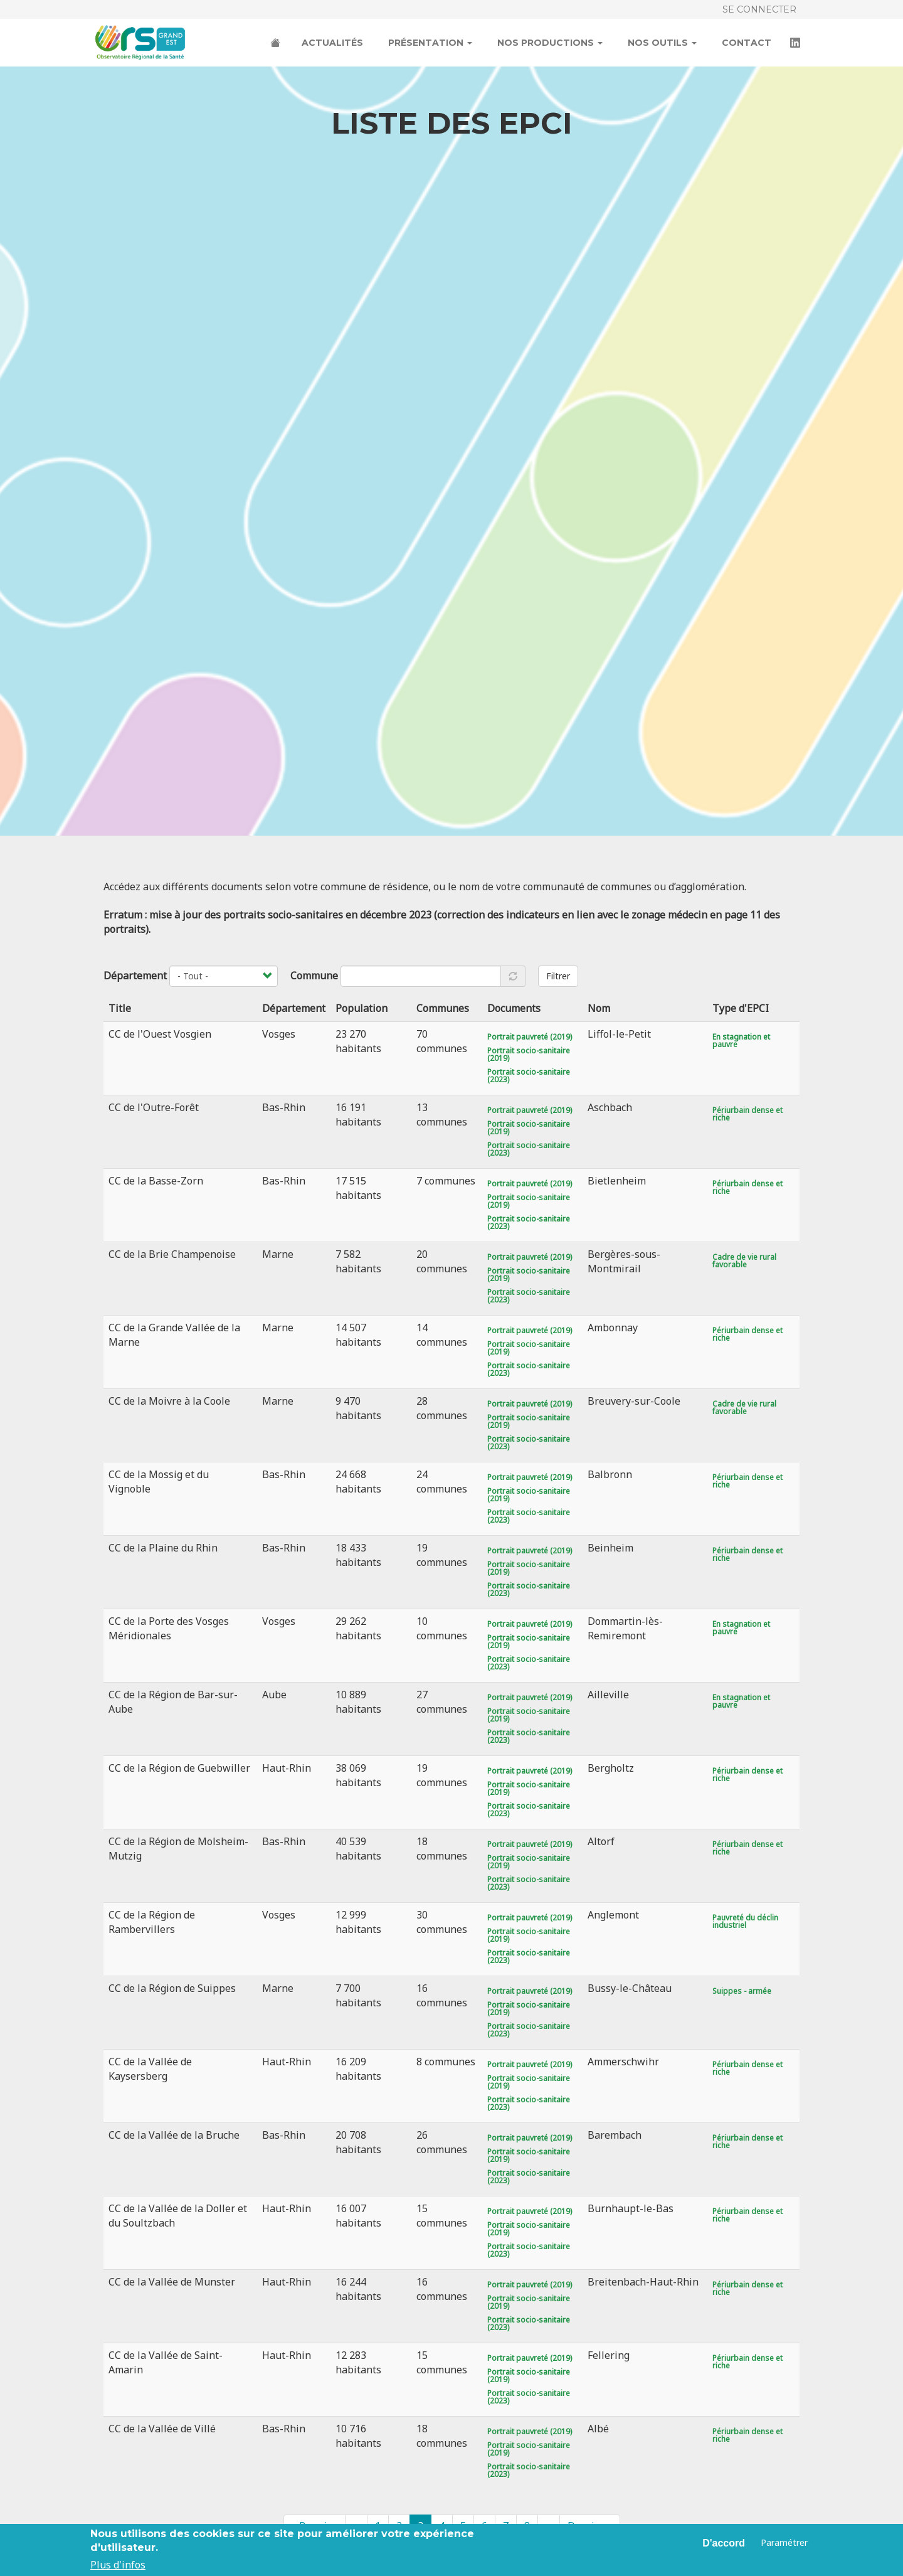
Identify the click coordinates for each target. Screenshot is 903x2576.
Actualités (332, 42)
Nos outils (662, 42)
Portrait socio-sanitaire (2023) (528, 1076)
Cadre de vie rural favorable (744, 1261)
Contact (746, 42)
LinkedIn (796, 44)
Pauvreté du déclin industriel (745, 1921)
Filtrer (558, 976)
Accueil (276, 44)
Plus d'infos (117, 2565)
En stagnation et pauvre (741, 1040)
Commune (314, 975)
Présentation (430, 42)
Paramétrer (784, 2542)
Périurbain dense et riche (747, 1114)
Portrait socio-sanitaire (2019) (528, 1054)
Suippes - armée (741, 1991)
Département (135, 975)
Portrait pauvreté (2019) (529, 1036)
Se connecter (759, 9)
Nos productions (550, 42)
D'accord (723, 2543)
